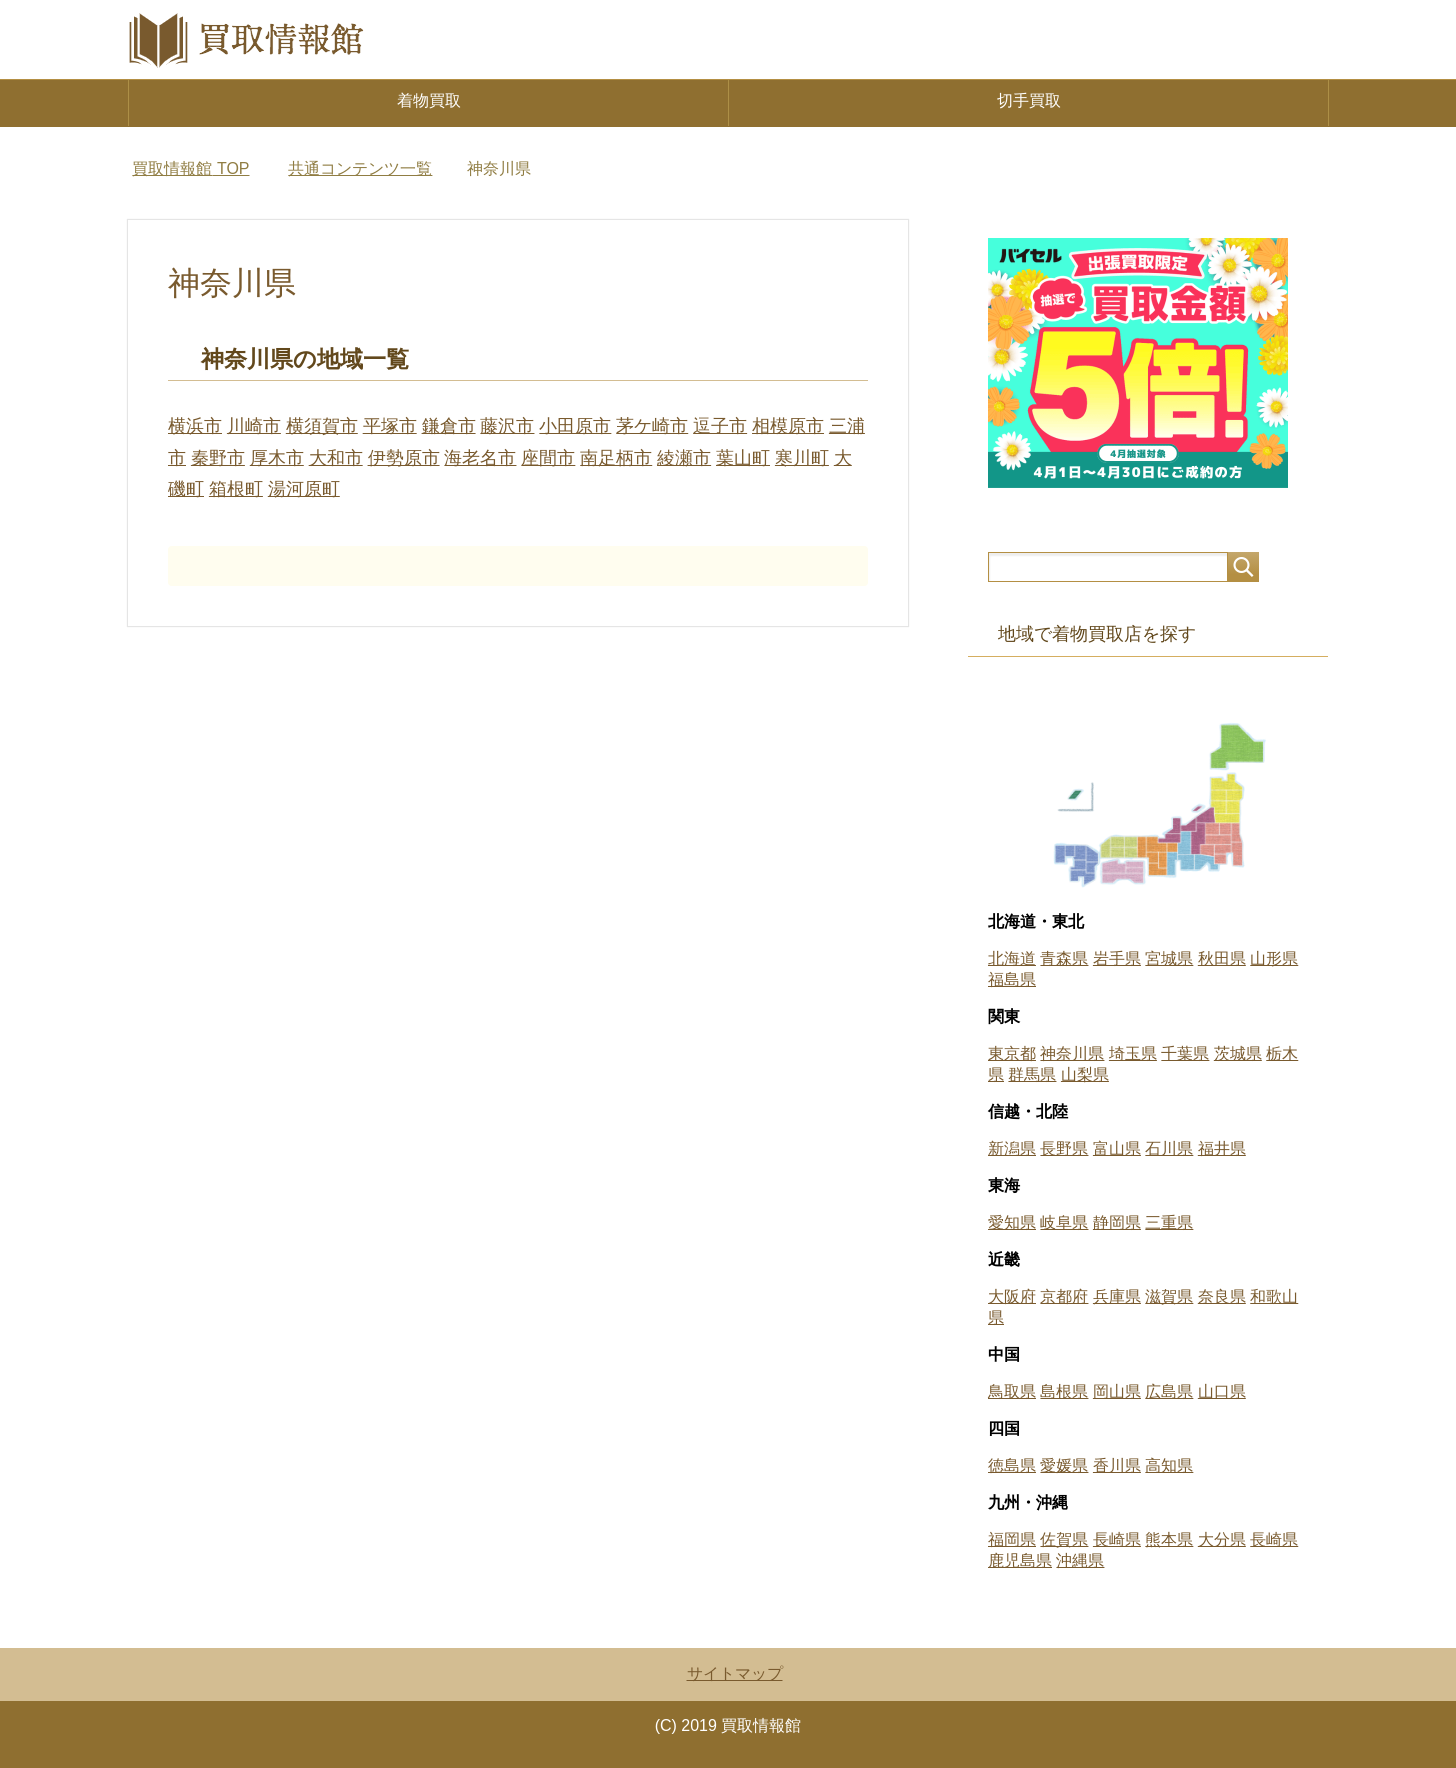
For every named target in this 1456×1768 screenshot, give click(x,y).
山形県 (1274, 958)
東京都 (1012, 1053)
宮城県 (1169, 958)
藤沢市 (507, 426)
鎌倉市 (449, 426)
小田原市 (575, 426)
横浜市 (195, 426)
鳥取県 (1012, 1391)
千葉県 (1185, 1053)
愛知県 (1012, 1222)
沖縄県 (1080, 1560)
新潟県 (1012, 1148)
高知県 (1169, 1465)
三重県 (1169, 1222)
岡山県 (1117, 1391)
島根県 (1064, 1391)
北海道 (1012, 958)
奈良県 (1222, 1296)
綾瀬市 (684, 458)
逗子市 (720, 426)
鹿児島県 (1020, 1560)
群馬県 (1032, 1074)
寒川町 (802, 458)
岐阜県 (1064, 1222)
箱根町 (236, 489)
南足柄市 (616, 458)
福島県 (1012, 979)
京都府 (1064, 1296)
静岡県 (1117, 1222)
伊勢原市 (404, 458)
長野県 (1064, 1148)
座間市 (548, 458)
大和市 (336, 458)
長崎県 (1117, 1539)
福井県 (1222, 1148)
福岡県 (1012, 1539)
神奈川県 (1072, 1053)
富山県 (1117, 1148)
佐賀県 (1064, 1539)
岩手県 (1117, 958)
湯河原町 (304, 489)
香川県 (1117, 1465)
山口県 (1222, 1391)
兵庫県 (1117, 1296)
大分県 (1222, 1539)
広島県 (1169, 1391)
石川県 (1169, 1148)
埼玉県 (1133, 1053)
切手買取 (1029, 100)
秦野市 (218, 458)
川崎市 (254, 426)
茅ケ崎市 (652, 426)
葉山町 (743, 458)
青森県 (1064, 958)
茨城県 (1238, 1053)
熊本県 (1169, 1539)
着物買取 (429, 100)
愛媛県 (1064, 1465)
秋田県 (1222, 958)
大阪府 (1012, 1296)
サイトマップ (735, 1673)
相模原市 (788, 426)
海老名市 (480, 458)
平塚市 (390, 426)
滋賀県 (1169, 1296)
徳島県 (1012, 1465)
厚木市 (277, 458)
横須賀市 (322, 426)
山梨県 (1085, 1074)
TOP (190, 168)
